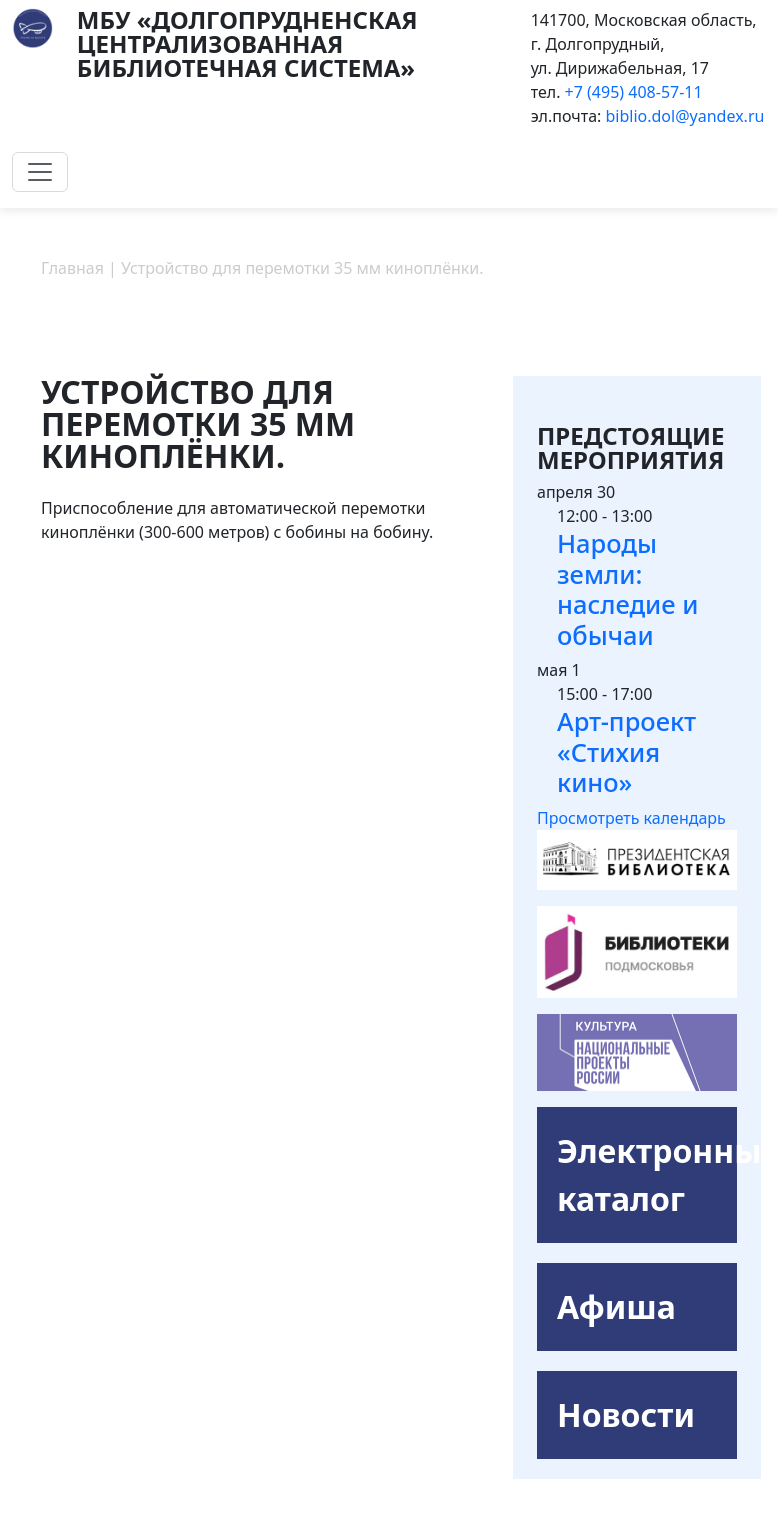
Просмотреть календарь (631, 818)
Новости (626, 1414)
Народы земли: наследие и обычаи (627, 589)
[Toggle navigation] (40, 172)
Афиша (616, 1306)
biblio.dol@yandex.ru (685, 116)
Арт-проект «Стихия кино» (626, 751)
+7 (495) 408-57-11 (634, 92)
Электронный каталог (647, 1174)
